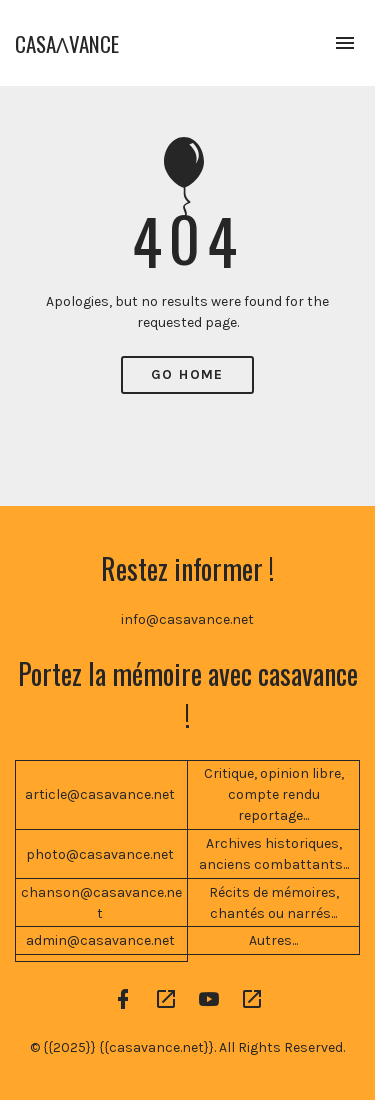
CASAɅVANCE (67, 43)
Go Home (187, 374)
